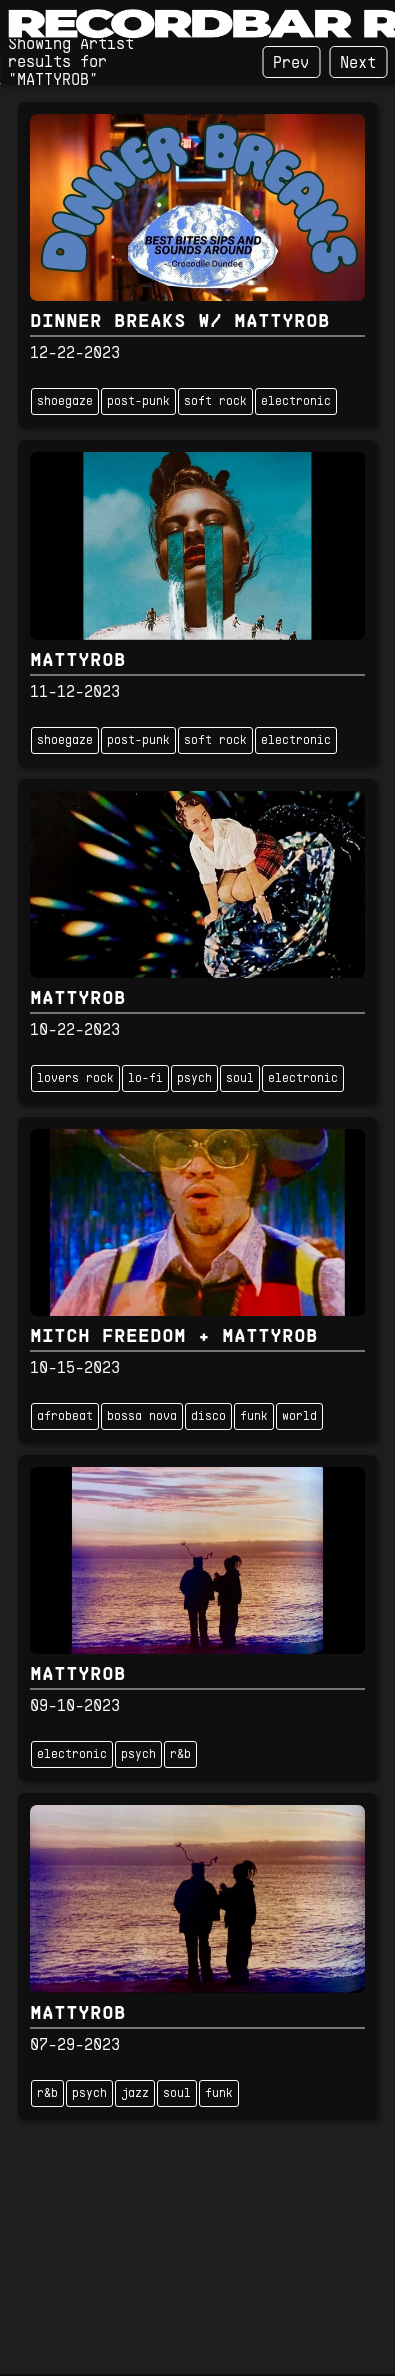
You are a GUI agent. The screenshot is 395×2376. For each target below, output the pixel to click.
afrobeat (65, 1417)
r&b (180, 1755)
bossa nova (142, 1417)
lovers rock (75, 1079)
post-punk (138, 402)
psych (194, 1079)
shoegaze (65, 402)
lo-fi (145, 1079)
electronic (296, 402)
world (299, 1417)
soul (240, 1079)
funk (254, 1417)
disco (208, 1417)
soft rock (215, 402)
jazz (135, 2094)
